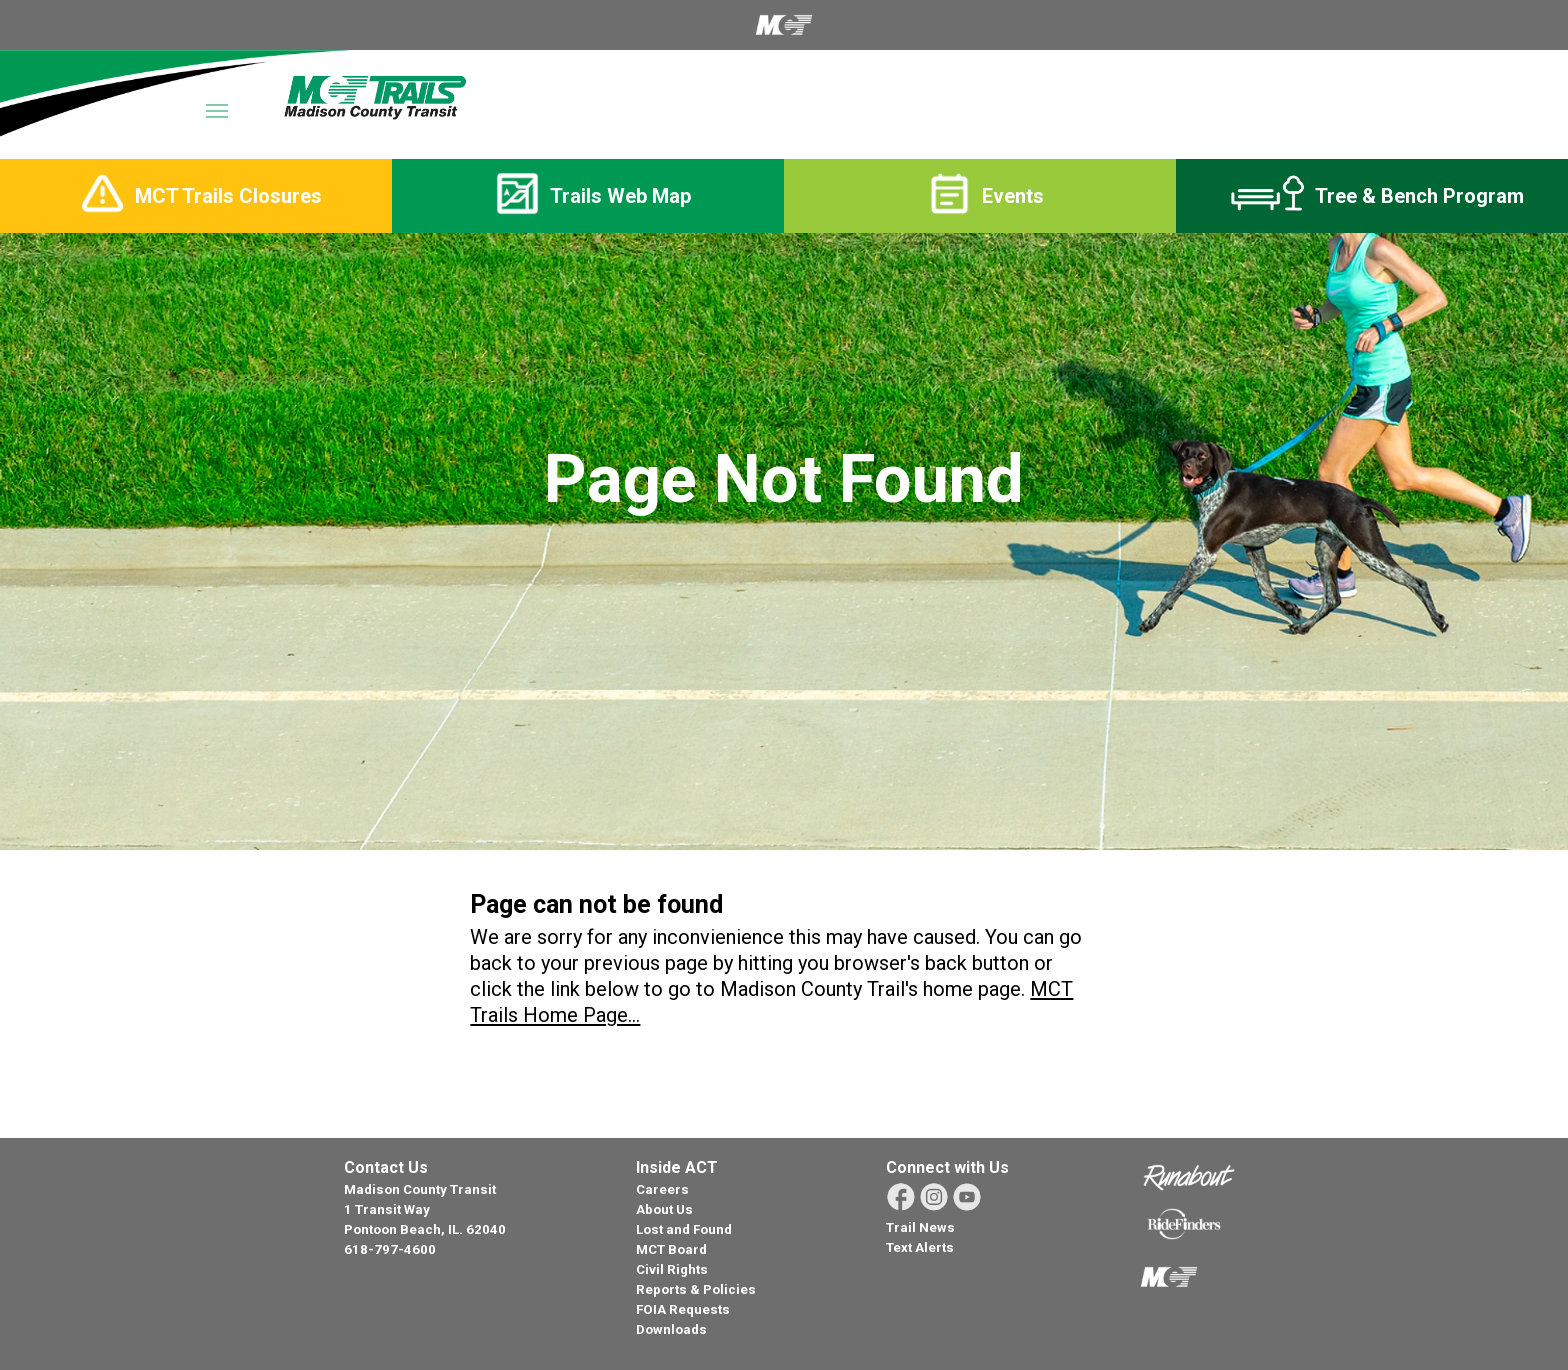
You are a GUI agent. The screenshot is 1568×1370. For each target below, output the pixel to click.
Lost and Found (684, 1229)
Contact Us (386, 1167)
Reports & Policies (696, 1289)
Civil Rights (672, 1269)
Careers (662, 1189)
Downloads (671, 1329)
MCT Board (671, 1249)
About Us (664, 1209)
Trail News (920, 1227)
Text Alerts (920, 1247)
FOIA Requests (683, 1309)
